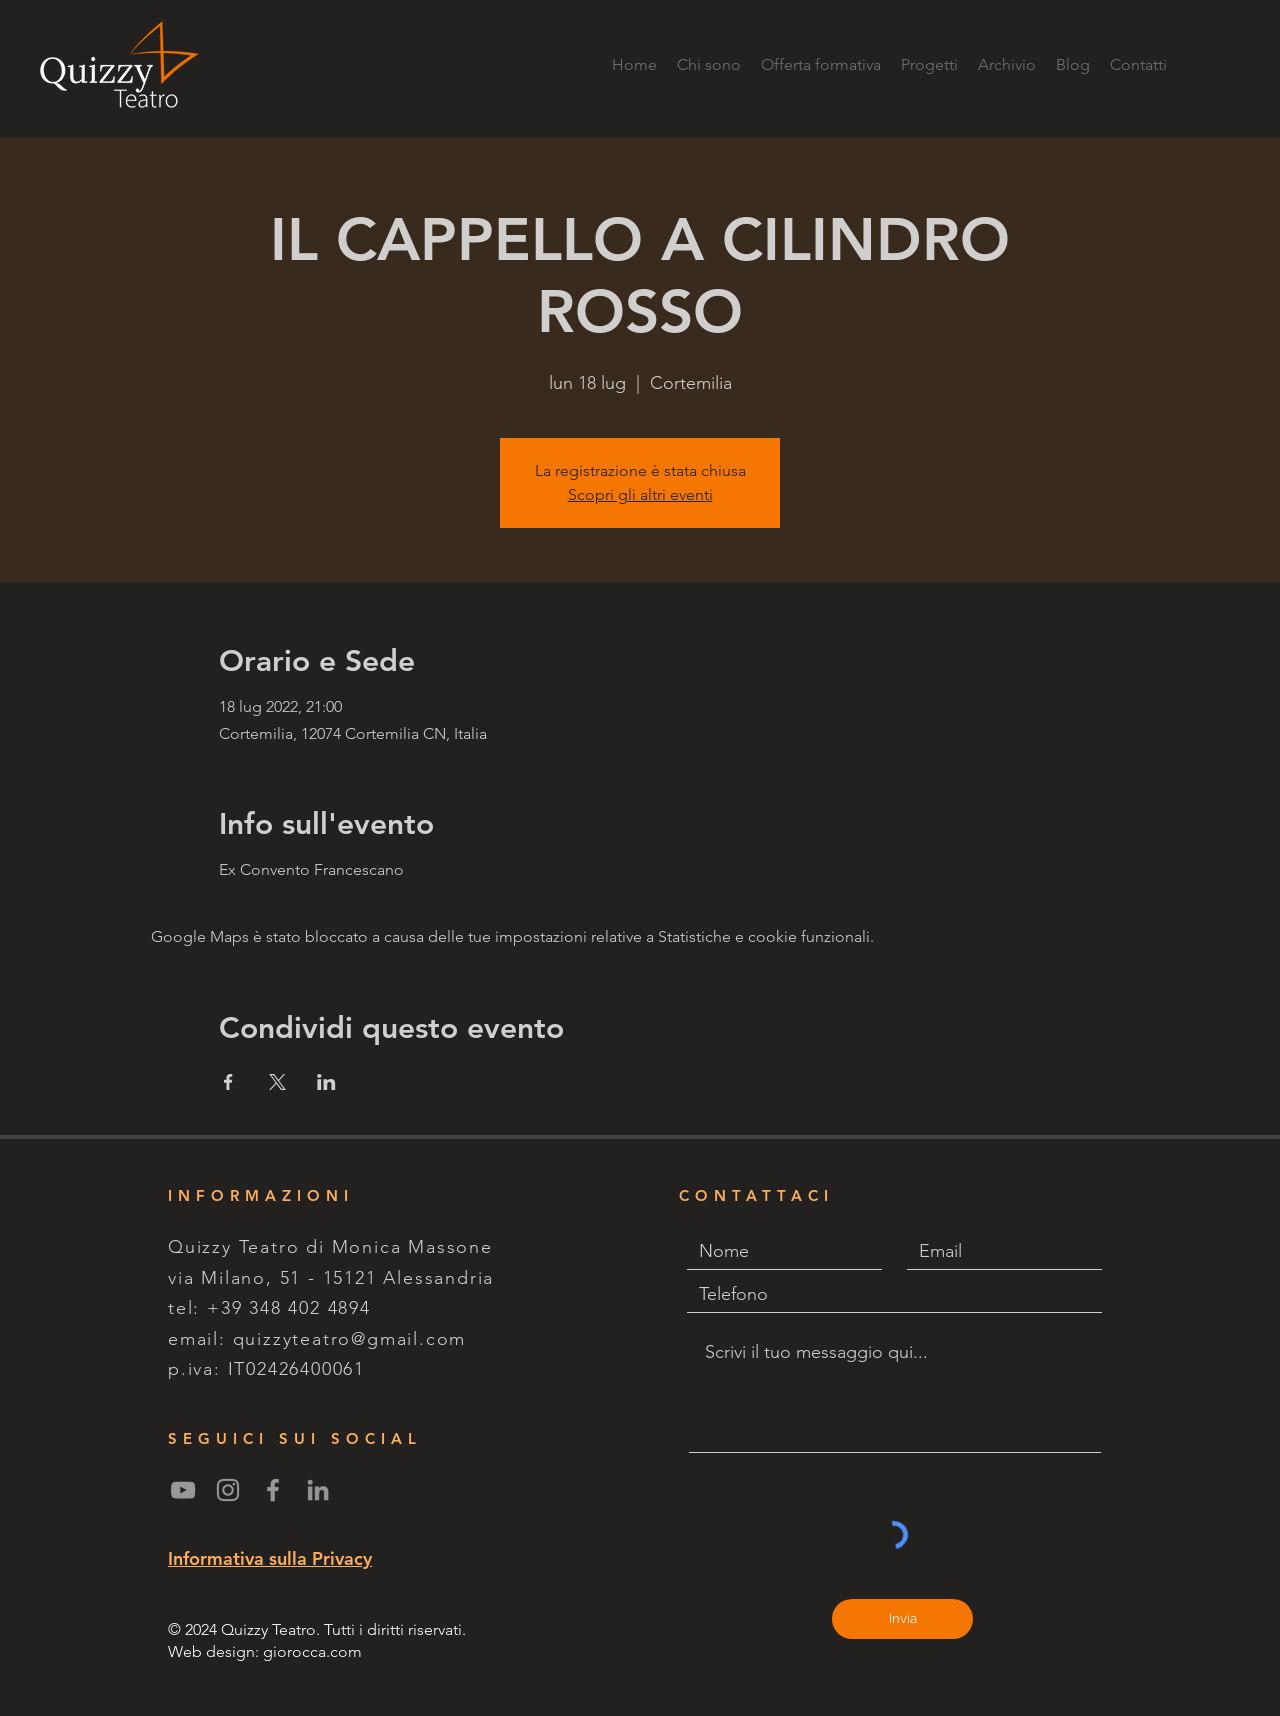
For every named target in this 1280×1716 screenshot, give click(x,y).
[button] (929, 65)
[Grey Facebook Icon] (273, 1490)
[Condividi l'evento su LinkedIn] (326, 1082)
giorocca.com (312, 1651)
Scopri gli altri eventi (640, 494)
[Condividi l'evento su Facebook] (228, 1082)
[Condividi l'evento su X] (277, 1082)
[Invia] (902, 1619)
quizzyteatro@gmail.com (350, 1339)
